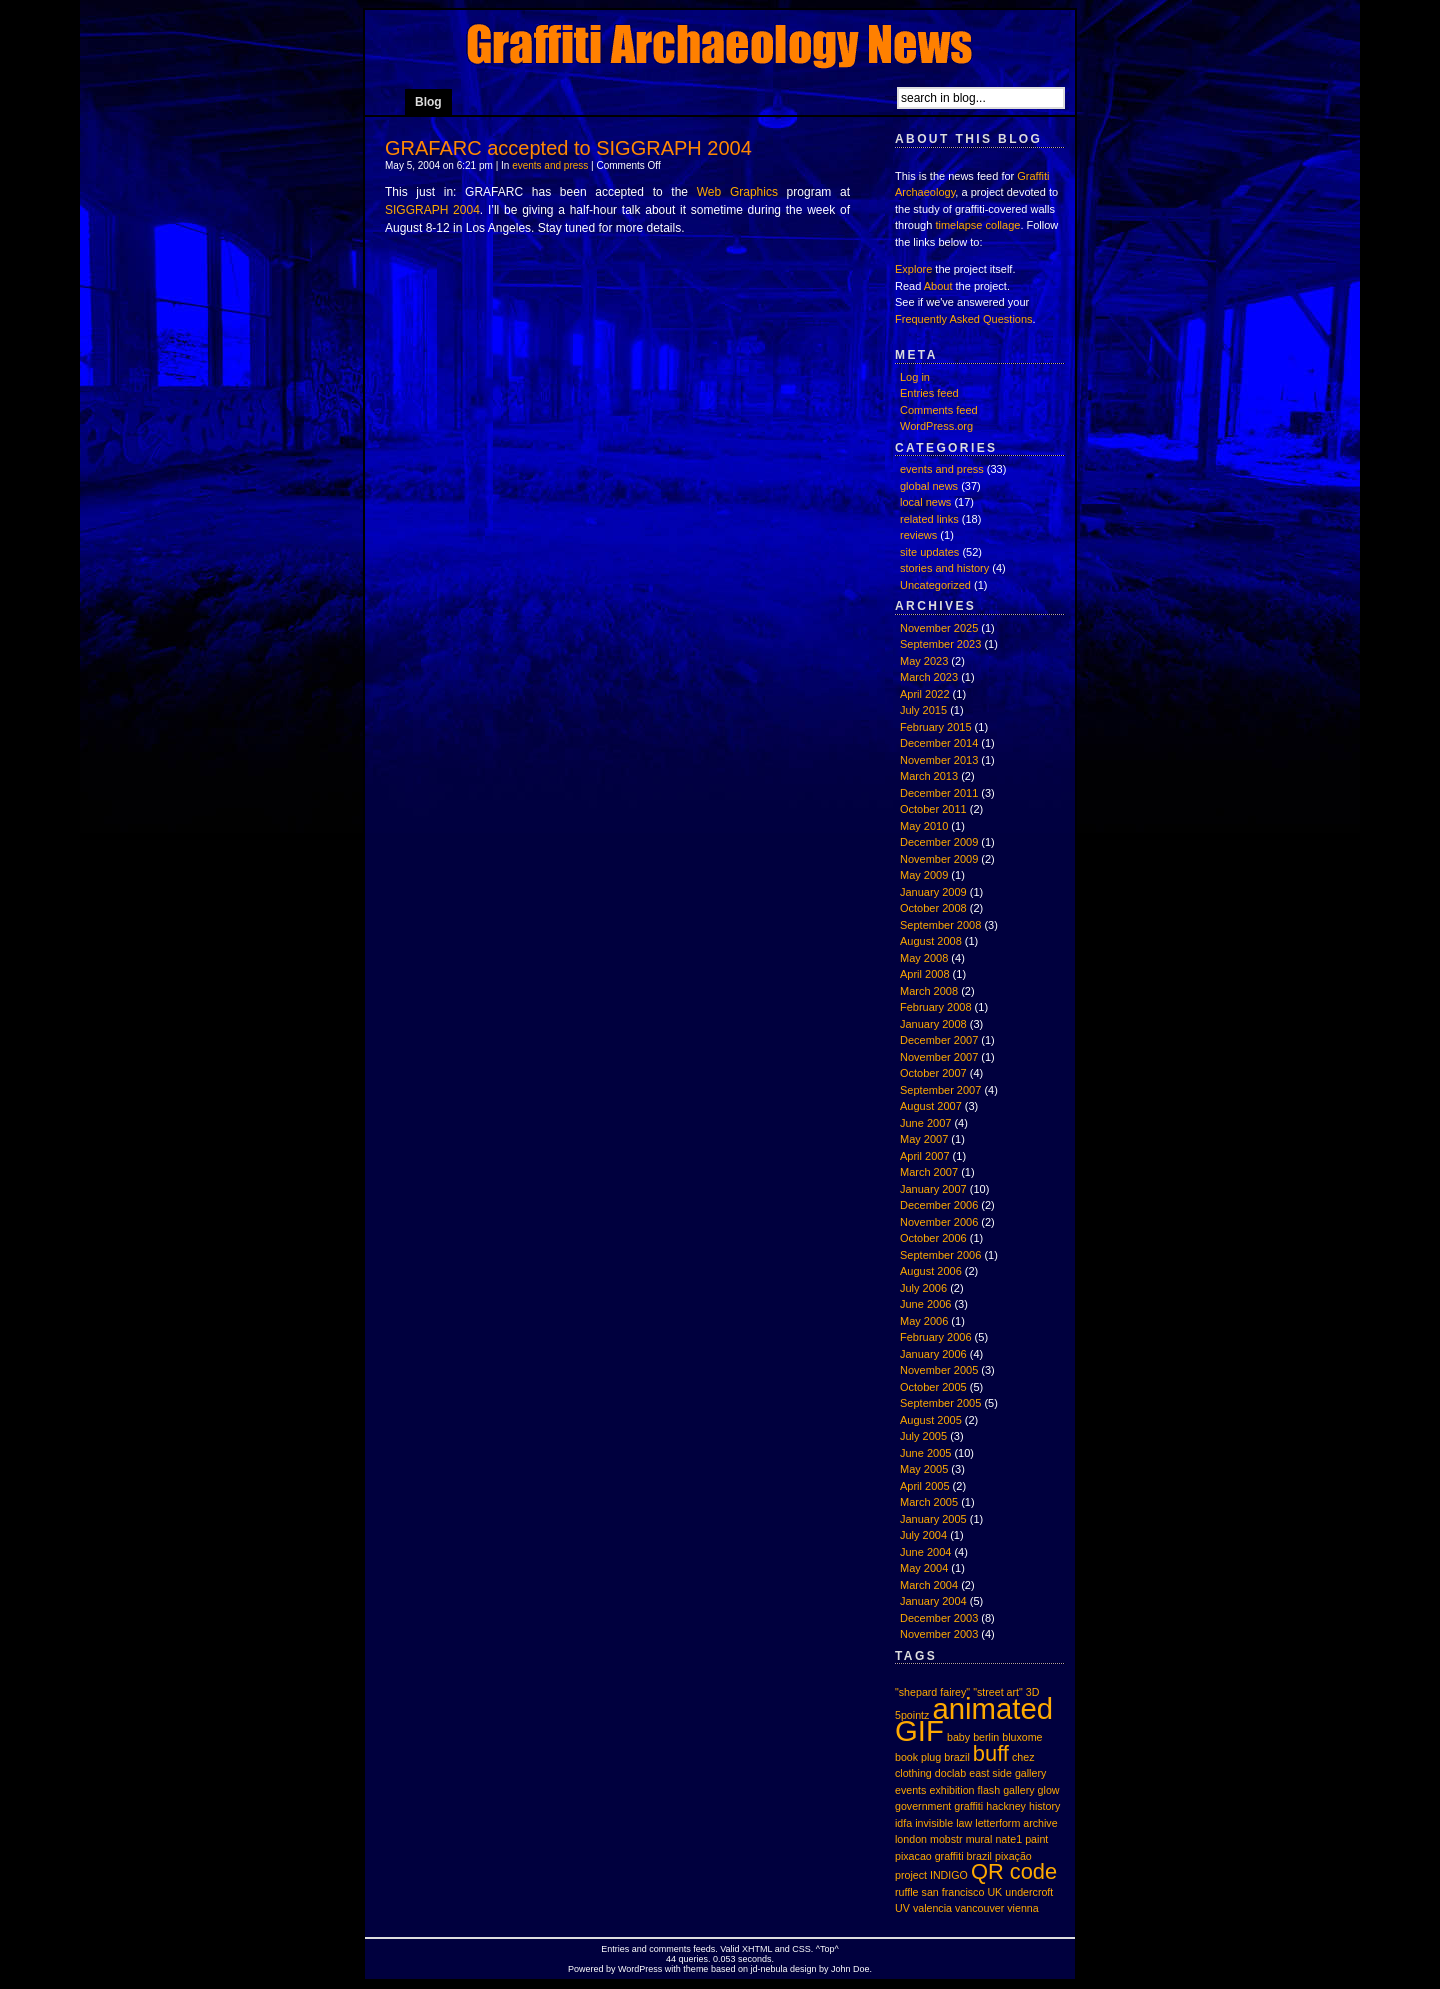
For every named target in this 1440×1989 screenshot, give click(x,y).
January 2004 (933, 1601)
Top (827, 1949)
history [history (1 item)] (1044, 1806)
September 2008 (940, 925)
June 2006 (925, 1304)
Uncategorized (935, 585)
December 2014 (939, 743)
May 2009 (924, 875)
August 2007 (931, 1106)
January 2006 (933, 1354)
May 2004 (924, 1568)
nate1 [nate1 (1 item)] (1008, 1839)
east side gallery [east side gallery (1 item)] (1007, 1773)
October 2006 (933, 1238)
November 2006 (939, 1222)
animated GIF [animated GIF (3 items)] (974, 1720)
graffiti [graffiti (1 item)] (968, 1806)
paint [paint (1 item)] (1036, 1839)
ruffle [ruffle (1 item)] (907, 1892)
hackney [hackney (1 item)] (1006, 1806)
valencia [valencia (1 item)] (932, 1908)
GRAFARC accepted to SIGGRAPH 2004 (568, 148)
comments (670, 1949)
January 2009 (933, 892)
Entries (615, 1949)
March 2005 (929, 1502)
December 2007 (939, 1040)
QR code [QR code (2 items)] (1014, 1871)
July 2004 (923, 1535)
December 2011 (939, 793)
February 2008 (936, 1007)
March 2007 (929, 1172)
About (938, 286)
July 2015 (923, 710)
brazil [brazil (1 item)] (956, 1757)
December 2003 (939, 1618)
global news (929, 486)
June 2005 (925, 1453)
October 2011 (933, 809)
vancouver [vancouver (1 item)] (979, 1908)
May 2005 (924, 1469)
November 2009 (939, 859)
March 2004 (929, 1585)
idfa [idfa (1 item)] (903, 1823)
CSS (801, 1949)
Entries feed (929, 393)
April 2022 (925, 694)
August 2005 (931, 1420)
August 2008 (931, 941)
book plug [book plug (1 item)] (918, 1757)
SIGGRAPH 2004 (432, 210)
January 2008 (933, 1024)
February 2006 (936, 1337)
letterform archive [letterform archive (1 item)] (1016, 1823)
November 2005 (939, 1370)
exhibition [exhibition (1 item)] (951, 1790)
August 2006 (931, 1271)
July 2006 (923, 1288)
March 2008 (929, 991)
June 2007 (925, 1123)
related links (929, 519)
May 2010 (924, 826)
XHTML (757, 1949)
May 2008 (924, 958)
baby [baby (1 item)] (958, 1737)
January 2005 (933, 1519)
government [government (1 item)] (923, 1806)
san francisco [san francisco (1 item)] (953, 1892)
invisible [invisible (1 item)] (934, 1823)
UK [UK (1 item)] (994, 1892)
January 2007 (933, 1189)
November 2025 (939, 628)
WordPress (640, 1969)
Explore (913, 269)
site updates (929, 552)
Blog (428, 102)
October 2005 (933, 1387)
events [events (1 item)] (910, 1790)
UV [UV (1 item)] (902, 1908)
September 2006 (940, 1255)
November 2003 (939, 1634)
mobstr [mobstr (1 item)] (946, 1839)
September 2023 (940, 644)
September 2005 (940, 1403)
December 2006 (939, 1205)
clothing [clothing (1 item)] (913, 1773)
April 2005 (925, 1486)
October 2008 (933, 908)
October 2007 (933, 1073)
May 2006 (924, 1321)
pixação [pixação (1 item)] (1013, 1856)
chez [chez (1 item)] (1023, 1757)
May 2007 (924, 1139)
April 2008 (925, 974)
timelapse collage (977, 225)
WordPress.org (936, 426)
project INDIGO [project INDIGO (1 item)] (931, 1875)
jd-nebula (768, 1969)
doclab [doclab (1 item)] (950, 1773)
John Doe (850, 1969)
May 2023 (924, 661)
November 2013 (939, 760)
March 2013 (929, 776)
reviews (918, 535)
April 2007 (925, 1156)
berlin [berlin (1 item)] (986, 1737)
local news (925, 502)
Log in (915, 377)
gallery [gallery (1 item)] (1018, 1790)
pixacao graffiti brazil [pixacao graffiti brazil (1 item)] (943, 1856)
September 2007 (940, 1090)
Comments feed (939, 410)
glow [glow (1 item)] (1049, 1790)
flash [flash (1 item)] (989, 1790)
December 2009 (939, 842)
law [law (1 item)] (964, 1823)
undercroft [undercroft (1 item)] (1029, 1892)
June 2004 (925, 1552)
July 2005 (923, 1436)
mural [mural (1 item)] (979, 1839)
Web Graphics (737, 192)
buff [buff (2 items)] (991, 1753)
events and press (550, 165)
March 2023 (929, 677)
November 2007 (939, 1057)
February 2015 (936, 727)
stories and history (944, 568)
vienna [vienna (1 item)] (1022, 1908)
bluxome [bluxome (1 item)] (1022, 1737)
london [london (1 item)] (911, 1839)
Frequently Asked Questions (964, 319)
